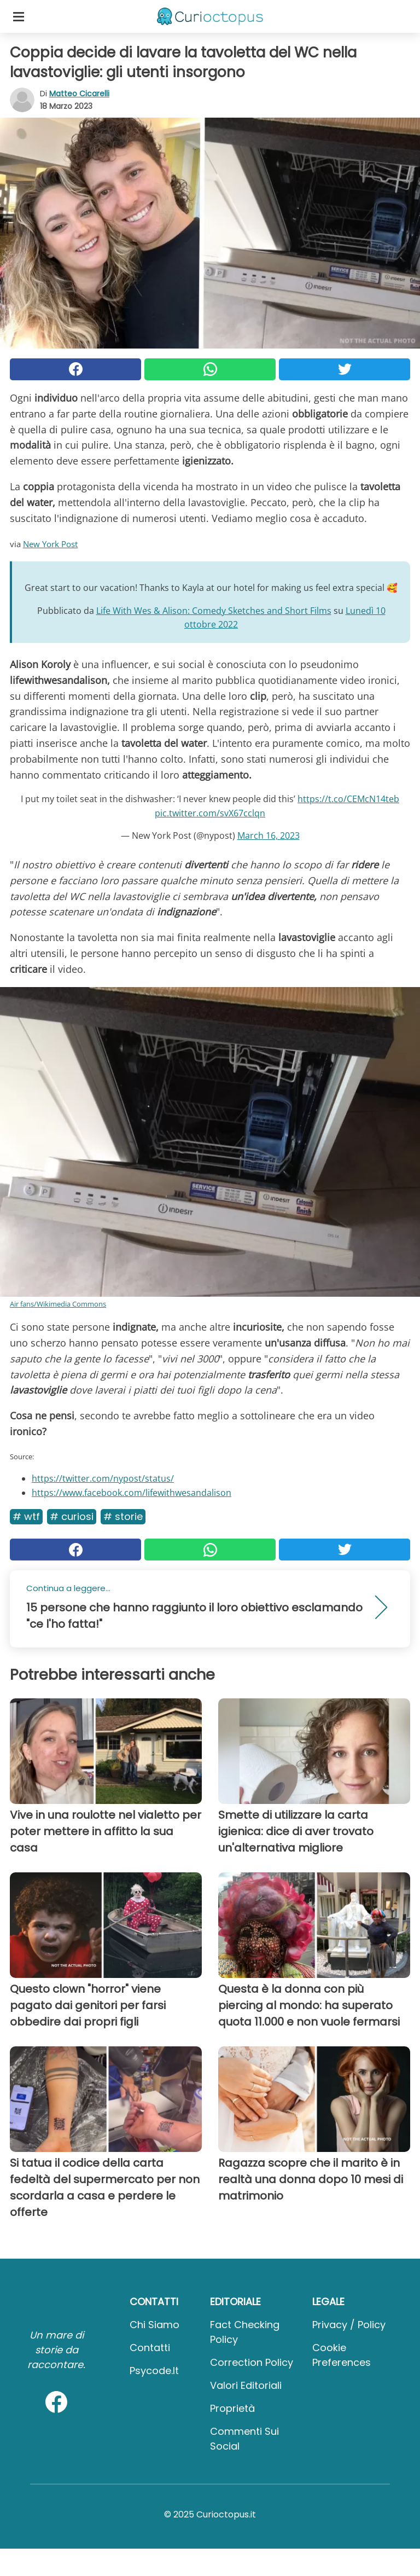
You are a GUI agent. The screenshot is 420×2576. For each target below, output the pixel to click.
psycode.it (154, 2370)
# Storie (123, 1516)
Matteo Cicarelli (79, 93)
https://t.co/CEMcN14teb (348, 799)
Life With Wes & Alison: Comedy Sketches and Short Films (213, 611)
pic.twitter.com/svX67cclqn (210, 813)
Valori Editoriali (246, 2385)
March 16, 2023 (268, 835)
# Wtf (26, 1516)
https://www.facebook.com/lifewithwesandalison (131, 1493)
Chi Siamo (154, 2324)
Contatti (150, 2347)
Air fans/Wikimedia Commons (58, 1304)
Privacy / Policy (349, 2324)
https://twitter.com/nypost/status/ (103, 1478)
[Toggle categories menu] (18, 16)
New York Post (50, 543)
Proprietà (232, 2408)
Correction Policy (251, 2362)
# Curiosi (72, 1516)
